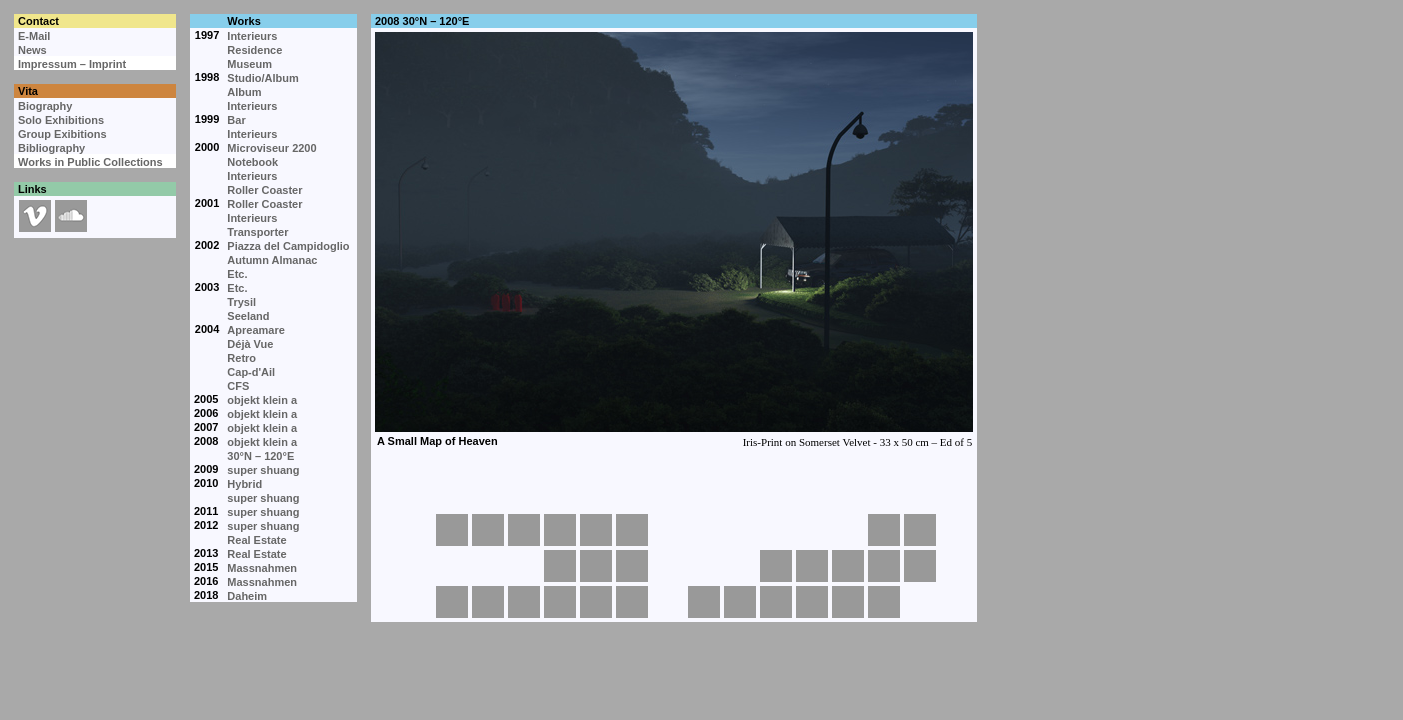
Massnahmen (262, 568)
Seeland (248, 316)
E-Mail (34, 36)
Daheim (247, 596)
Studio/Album (263, 78)
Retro (241, 358)
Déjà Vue (250, 344)
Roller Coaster (264, 190)
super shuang (263, 470)
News (32, 50)
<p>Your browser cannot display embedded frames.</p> (673, 270)
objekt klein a (262, 400)
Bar (236, 120)
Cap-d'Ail (251, 372)
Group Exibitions (62, 134)
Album (244, 92)
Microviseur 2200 (271, 148)
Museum (249, 64)
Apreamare (255, 330)
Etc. (237, 274)
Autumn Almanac (272, 260)
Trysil (241, 302)
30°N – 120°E (260, 456)
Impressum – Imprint (72, 64)
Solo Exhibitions (61, 120)
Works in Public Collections (90, 162)
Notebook (252, 162)
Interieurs (252, 36)
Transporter (257, 232)
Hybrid (244, 484)
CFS (238, 386)
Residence (254, 50)
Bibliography (51, 148)
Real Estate (256, 540)
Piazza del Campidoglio (288, 246)
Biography (45, 106)
